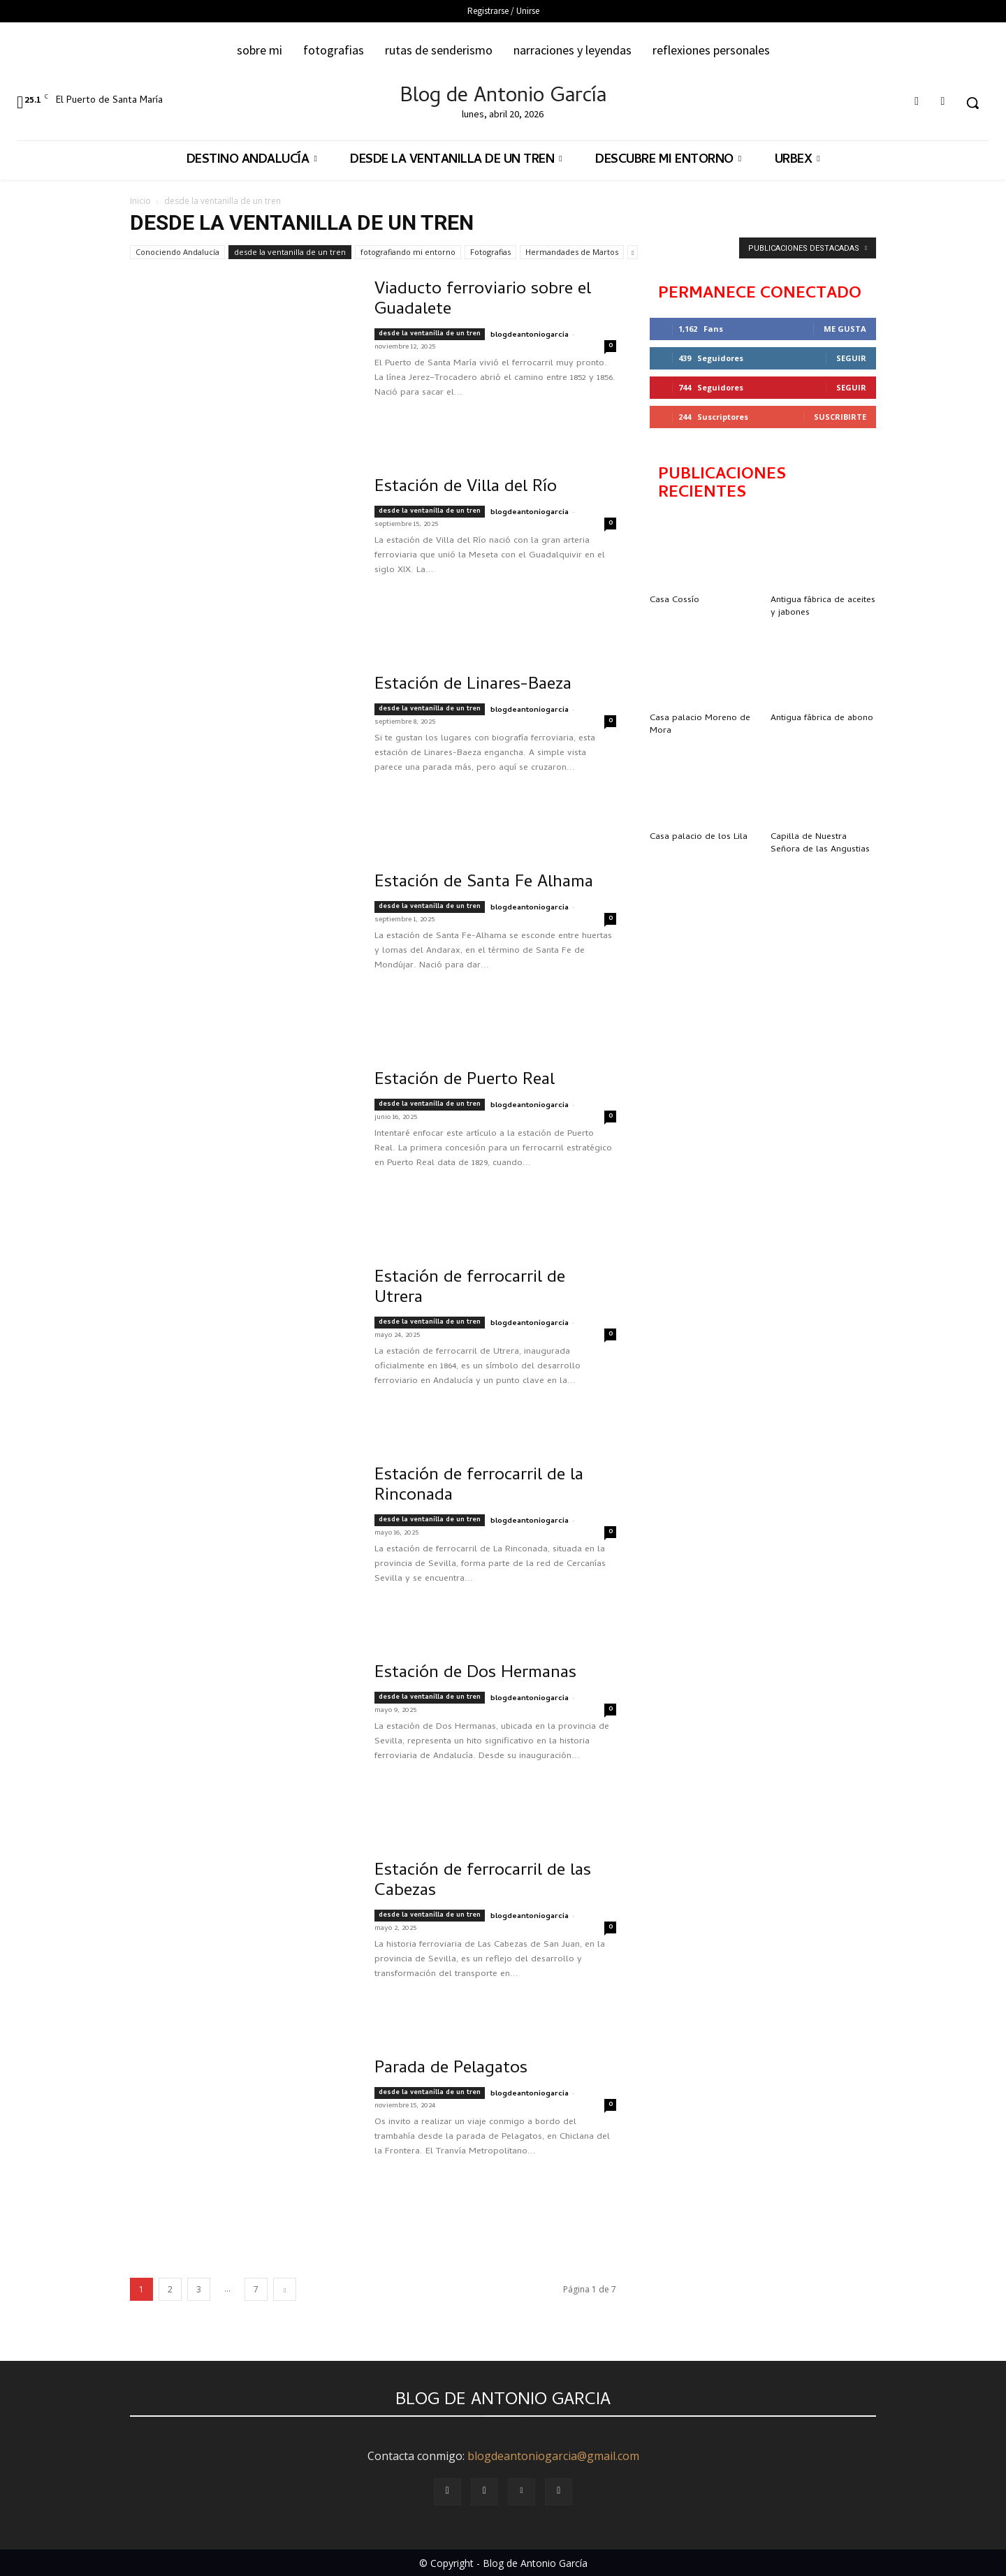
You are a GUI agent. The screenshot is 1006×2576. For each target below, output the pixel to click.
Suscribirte (840, 416)
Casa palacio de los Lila (699, 837)
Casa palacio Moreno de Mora (700, 724)
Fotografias (490, 252)
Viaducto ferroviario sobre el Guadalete (482, 300)
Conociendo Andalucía (177, 252)
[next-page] (284, 2289)
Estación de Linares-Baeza (472, 685)
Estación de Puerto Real (464, 1081)
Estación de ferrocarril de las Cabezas (482, 1881)
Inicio (140, 201)
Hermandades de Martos (571, 252)
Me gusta (845, 328)
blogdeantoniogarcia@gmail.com (553, 2456)
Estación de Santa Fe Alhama (483, 883)
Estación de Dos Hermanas (475, 1674)
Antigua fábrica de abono (822, 718)
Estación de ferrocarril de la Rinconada (478, 1486)
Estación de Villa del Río (465, 488)
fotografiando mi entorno (407, 252)
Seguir (851, 358)
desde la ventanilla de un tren (290, 252)
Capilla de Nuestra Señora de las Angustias (820, 843)
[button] (972, 102)
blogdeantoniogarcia (529, 335)
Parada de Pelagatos (450, 2069)
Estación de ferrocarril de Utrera (469, 1288)
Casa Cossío (674, 600)
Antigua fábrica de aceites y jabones (823, 606)
